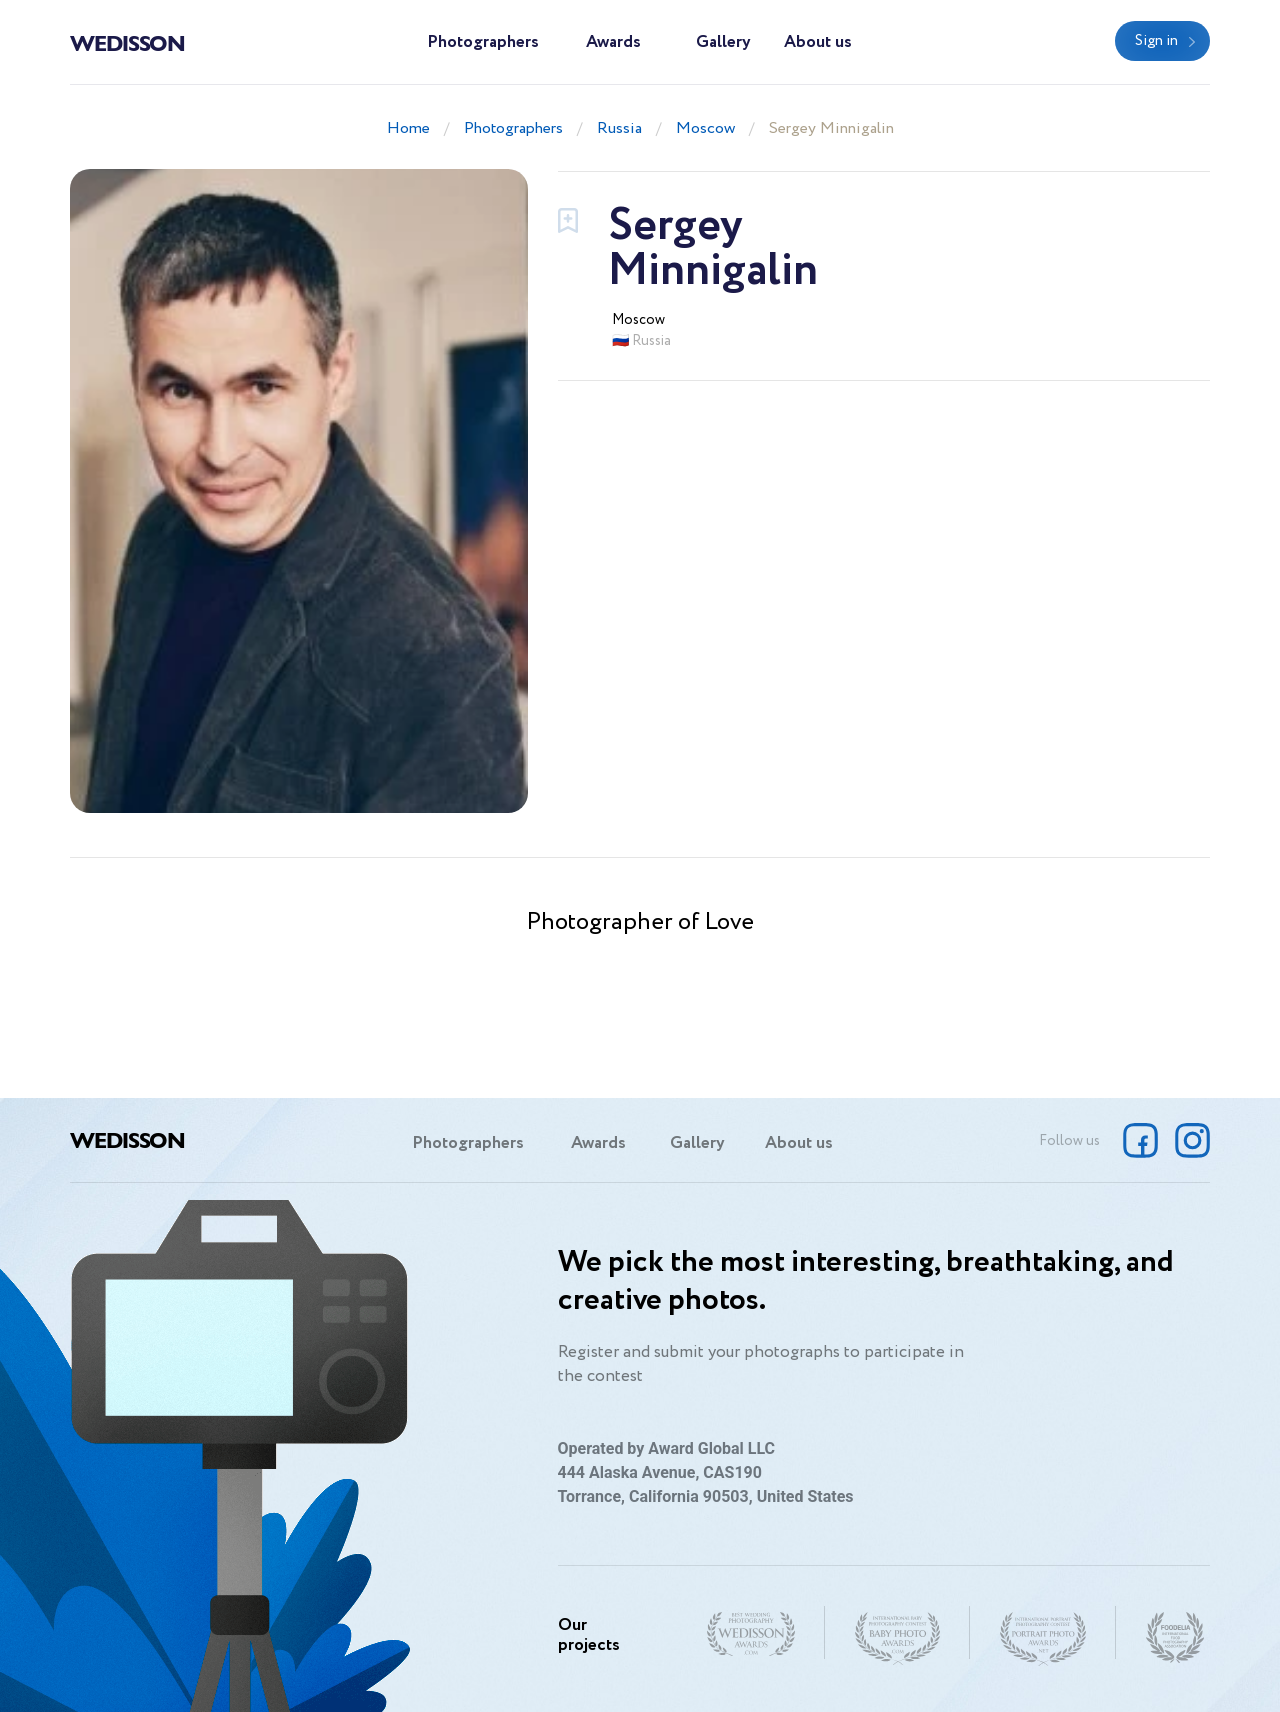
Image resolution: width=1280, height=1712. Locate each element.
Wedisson (127, 42)
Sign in (1156, 41)
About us (818, 42)
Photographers (483, 42)
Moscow (705, 128)
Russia (619, 128)
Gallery (723, 42)
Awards (613, 42)
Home (408, 128)
